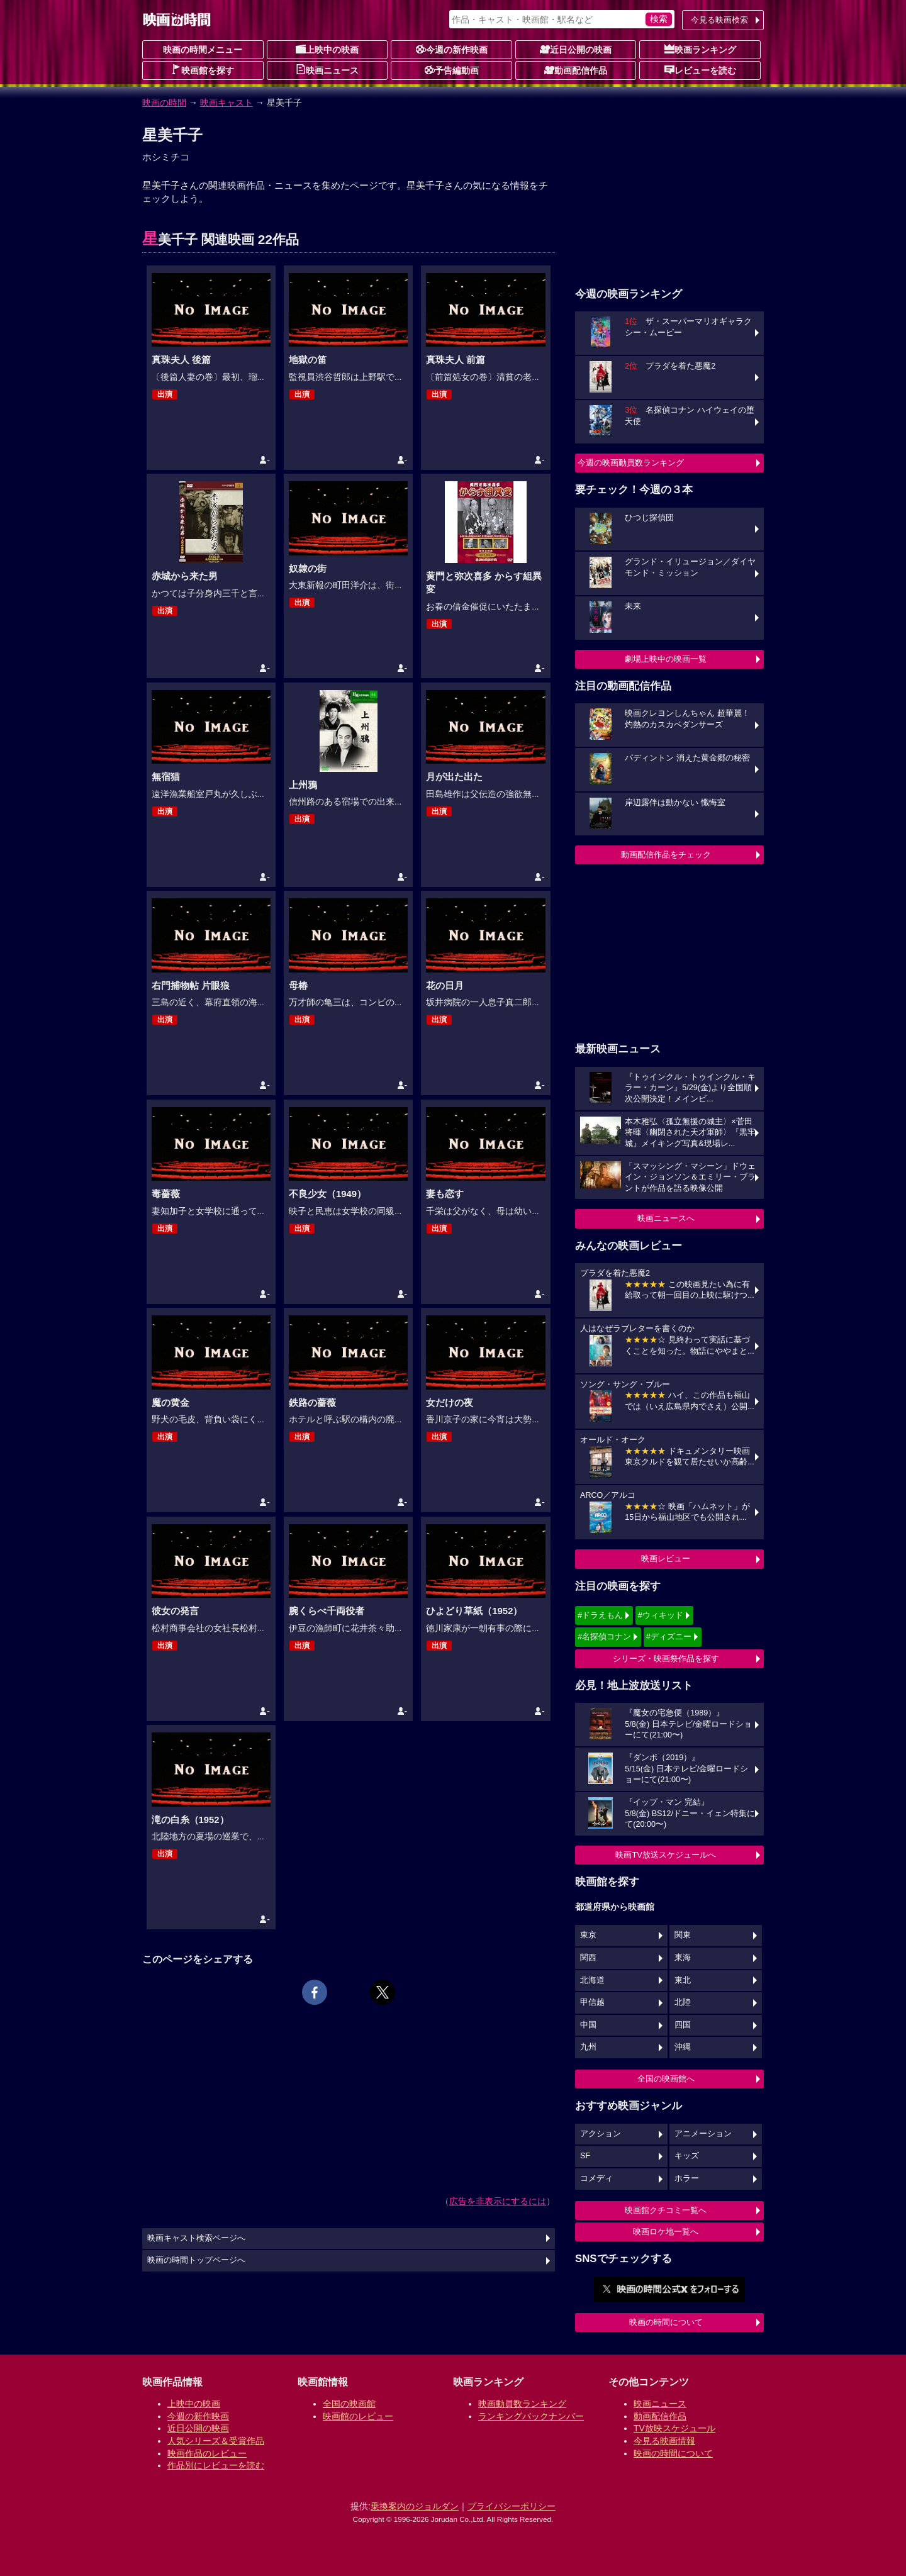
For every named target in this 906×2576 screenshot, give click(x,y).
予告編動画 (452, 69)
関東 (682, 1935)
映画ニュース (327, 69)
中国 (588, 2025)
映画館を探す (202, 69)
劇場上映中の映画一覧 (666, 659)
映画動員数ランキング (522, 2404)
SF (585, 2155)
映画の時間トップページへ (196, 2260)
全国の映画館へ (666, 2078)
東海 (682, 1957)
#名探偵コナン (604, 1636)
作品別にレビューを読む (215, 2465)
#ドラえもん (600, 1615)
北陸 (682, 2002)
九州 (588, 2047)
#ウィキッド (660, 1615)
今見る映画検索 (719, 20)
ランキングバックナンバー (531, 2416)
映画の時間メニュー (202, 50)
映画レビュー (665, 1558)
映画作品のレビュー (207, 2453)
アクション (600, 2133)
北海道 (592, 1980)
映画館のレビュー (358, 2416)
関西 (588, 1957)
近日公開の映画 (576, 49)
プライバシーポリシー (511, 2506)
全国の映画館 (349, 2404)
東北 (682, 1980)
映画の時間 (164, 103)
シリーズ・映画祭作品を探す (666, 1658)
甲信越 (592, 2002)
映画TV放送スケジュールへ (665, 1855)
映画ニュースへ (666, 1218)
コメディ (596, 2178)
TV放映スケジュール (674, 2428)
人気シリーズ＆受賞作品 (215, 2441)
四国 (682, 2025)
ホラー (686, 2178)
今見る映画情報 (664, 2441)
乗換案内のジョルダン (415, 2506)
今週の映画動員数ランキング (631, 462)
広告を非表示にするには (497, 2201)
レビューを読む (700, 69)
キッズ (686, 2155)
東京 (588, 1935)
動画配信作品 (575, 69)
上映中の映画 (327, 49)
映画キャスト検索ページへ (196, 2238)
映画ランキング (700, 49)
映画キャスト (226, 103)
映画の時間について (666, 2322)
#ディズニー (668, 1636)
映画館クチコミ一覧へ (666, 2210)
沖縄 (682, 2047)
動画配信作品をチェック (666, 854)
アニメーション (703, 2133)
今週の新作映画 (452, 49)
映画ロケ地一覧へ (665, 2231)
